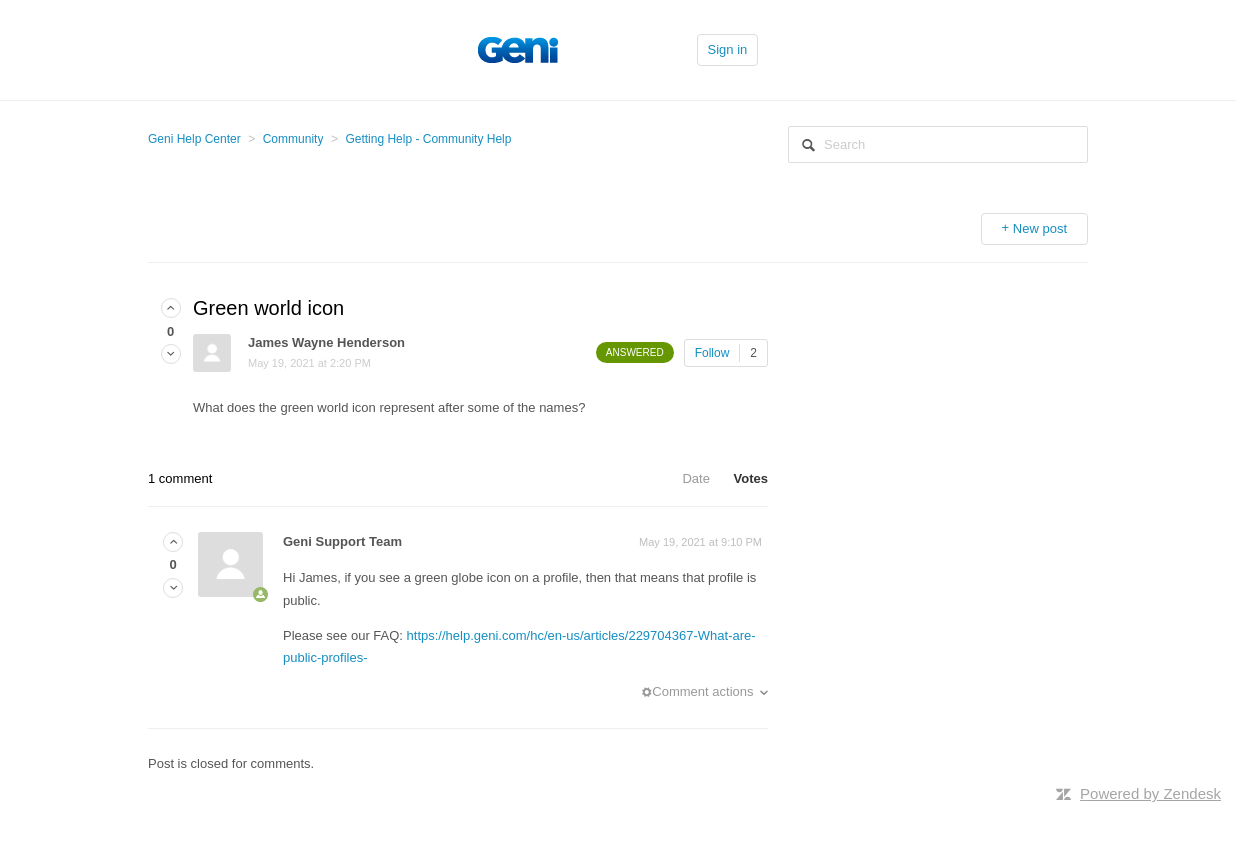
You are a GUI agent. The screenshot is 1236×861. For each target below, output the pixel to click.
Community (293, 139)
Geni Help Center (194, 139)
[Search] (938, 144)
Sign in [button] (728, 49)
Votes (751, 478)
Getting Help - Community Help (428, 139)
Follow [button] (712, 353)
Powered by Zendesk (1150, 793)
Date (695, 478)
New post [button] (1040, 228)
